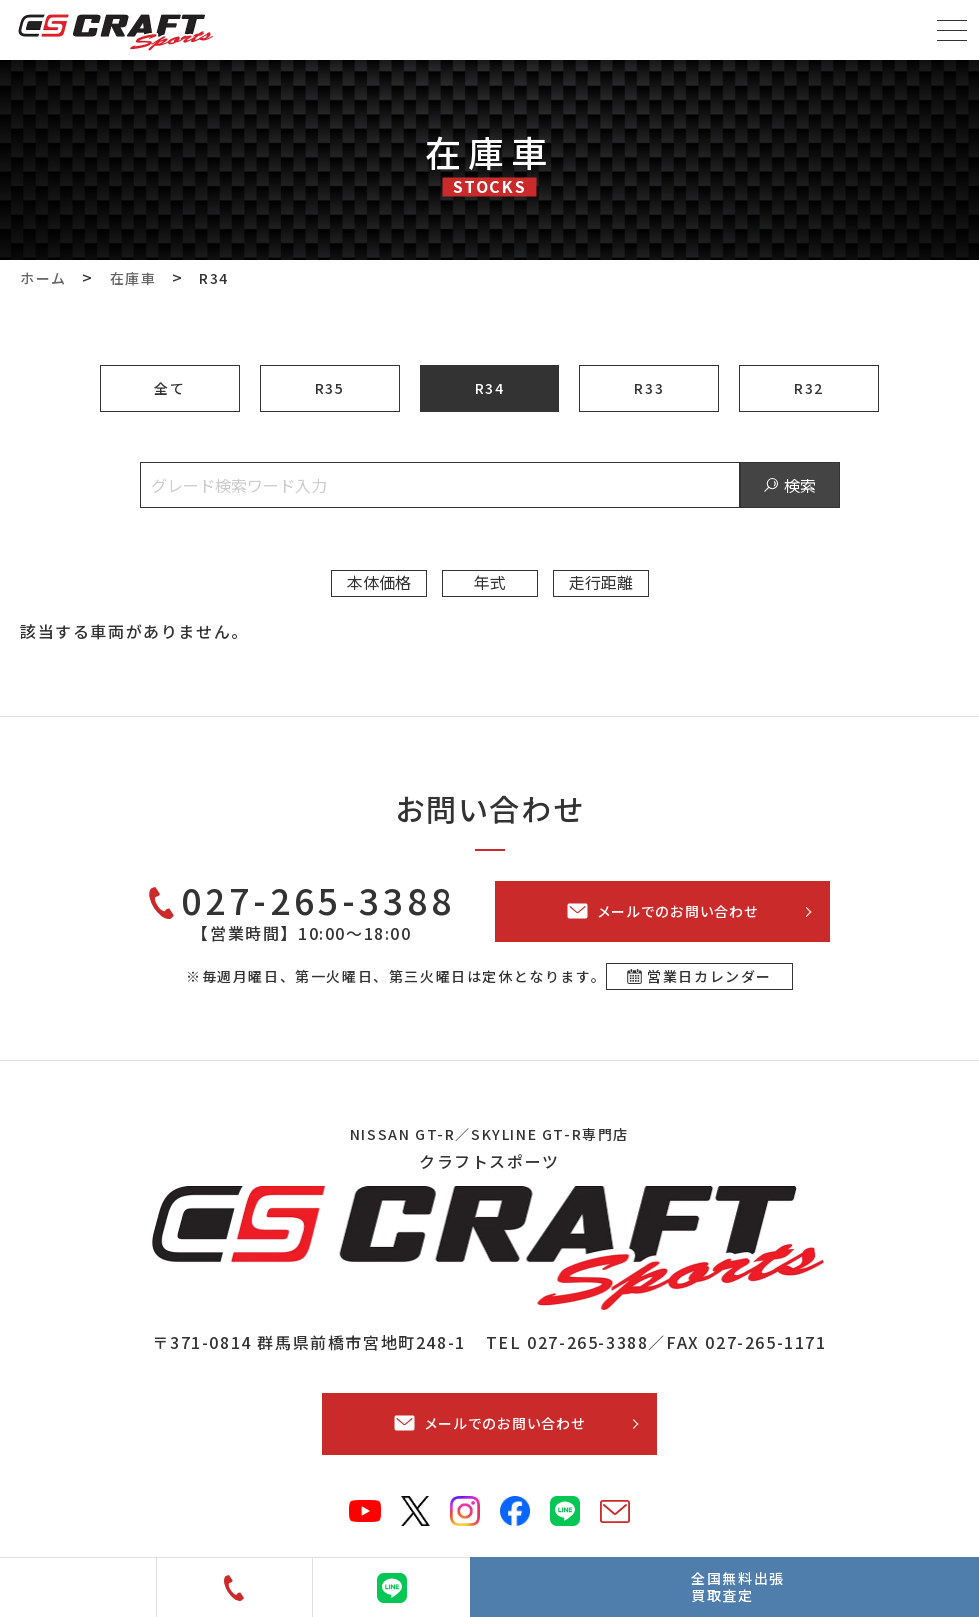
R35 (330, 388)
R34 (490, 388)
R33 (649, 388)
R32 (809, 388)
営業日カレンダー (709, 976)
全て (169, 388)
